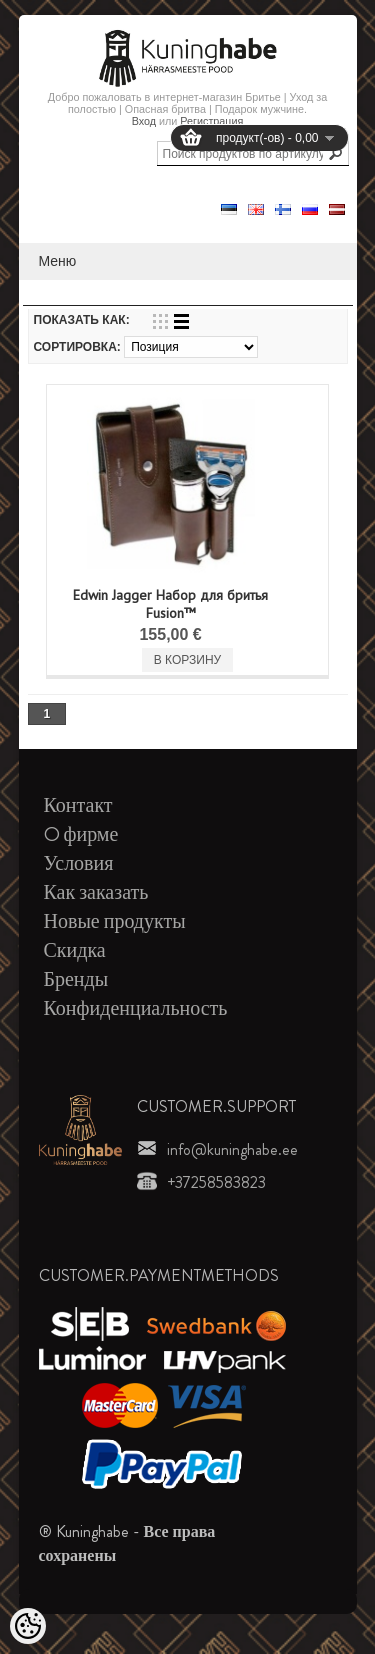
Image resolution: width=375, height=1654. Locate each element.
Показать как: (82, 320)
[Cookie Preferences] (28, 1626)
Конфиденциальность (136, 1008)
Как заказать (96, 892)
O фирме (81, 834)
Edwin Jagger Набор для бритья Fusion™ (170, 604)
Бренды (76, 979)
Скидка (75, 950)
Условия (79, 863)
